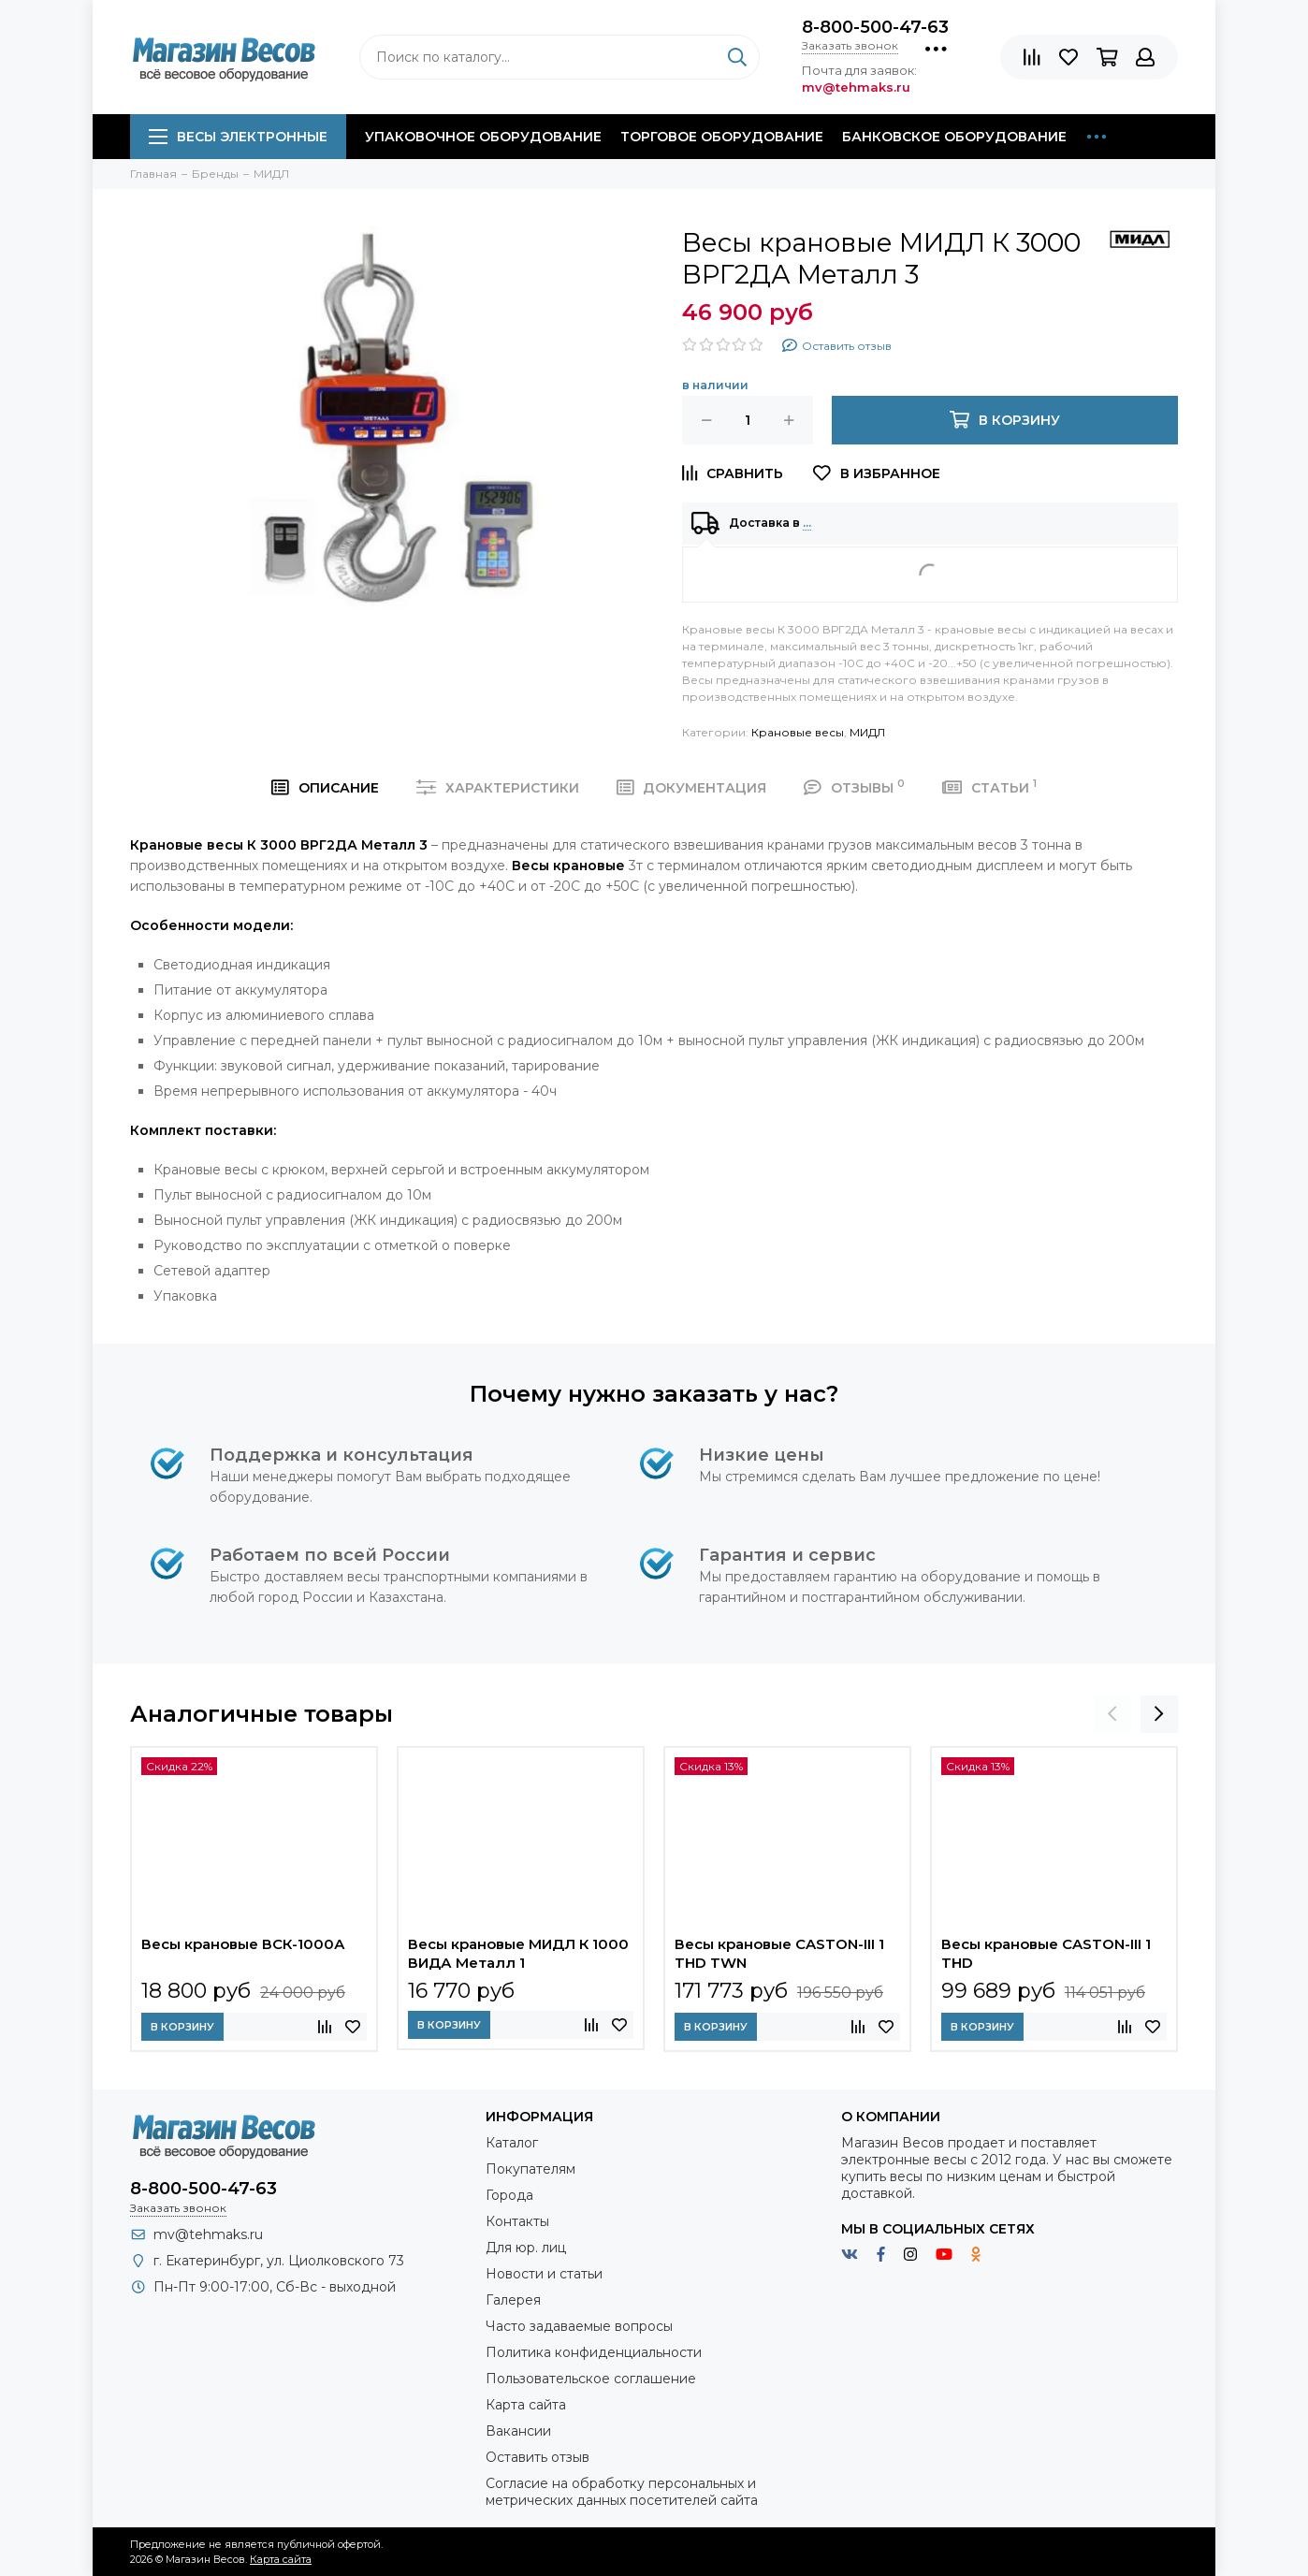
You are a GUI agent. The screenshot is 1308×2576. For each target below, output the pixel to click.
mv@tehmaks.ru (208, 2234)
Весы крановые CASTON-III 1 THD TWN (779, 1953)
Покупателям (530, 2169)
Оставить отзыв (537, 2457)
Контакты (517, 2221)
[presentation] (1112, 1714)
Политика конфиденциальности (594, 2352)
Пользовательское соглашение (591, 2378)
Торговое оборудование (721, 136)
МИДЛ (867, 732)
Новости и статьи (544, 2273)
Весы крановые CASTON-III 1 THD (1046, 1953)
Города (509, 2195)
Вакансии (518, 2431)
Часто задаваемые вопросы (579, 2326)
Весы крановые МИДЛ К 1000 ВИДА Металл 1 (518, 1953)
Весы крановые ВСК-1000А (243, 1944)
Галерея (513, 2300)
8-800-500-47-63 (875, 27)
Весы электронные (238, 136)
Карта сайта (526, 2404)
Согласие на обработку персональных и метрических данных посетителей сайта (622, 2492)
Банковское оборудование (954, 136)
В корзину (182, 2026)
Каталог (512, 2142)
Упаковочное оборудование (483, 136)
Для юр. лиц (526, 2247)
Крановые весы (797, 732)
